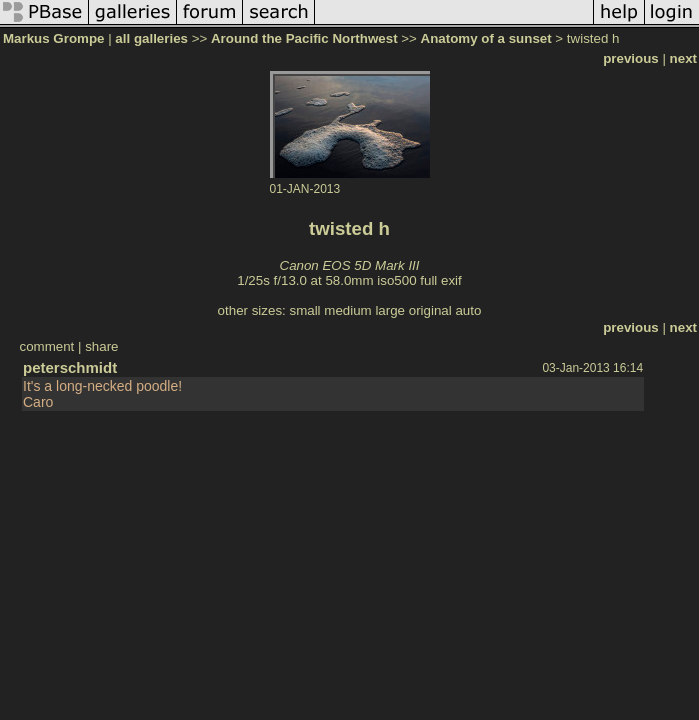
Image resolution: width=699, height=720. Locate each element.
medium (347, 310)
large (390, 310)
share (101, 346)
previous (631, 58)
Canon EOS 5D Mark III (350, 265)
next (683, 58)
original (430, 310)
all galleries (151, 38)
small (304, 310)
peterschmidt (70, 367)
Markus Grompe (53, 38)
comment (46, 346)
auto (468, 310)
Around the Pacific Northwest (304, 38)
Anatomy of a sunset (486, 38)
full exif (440, 280)
